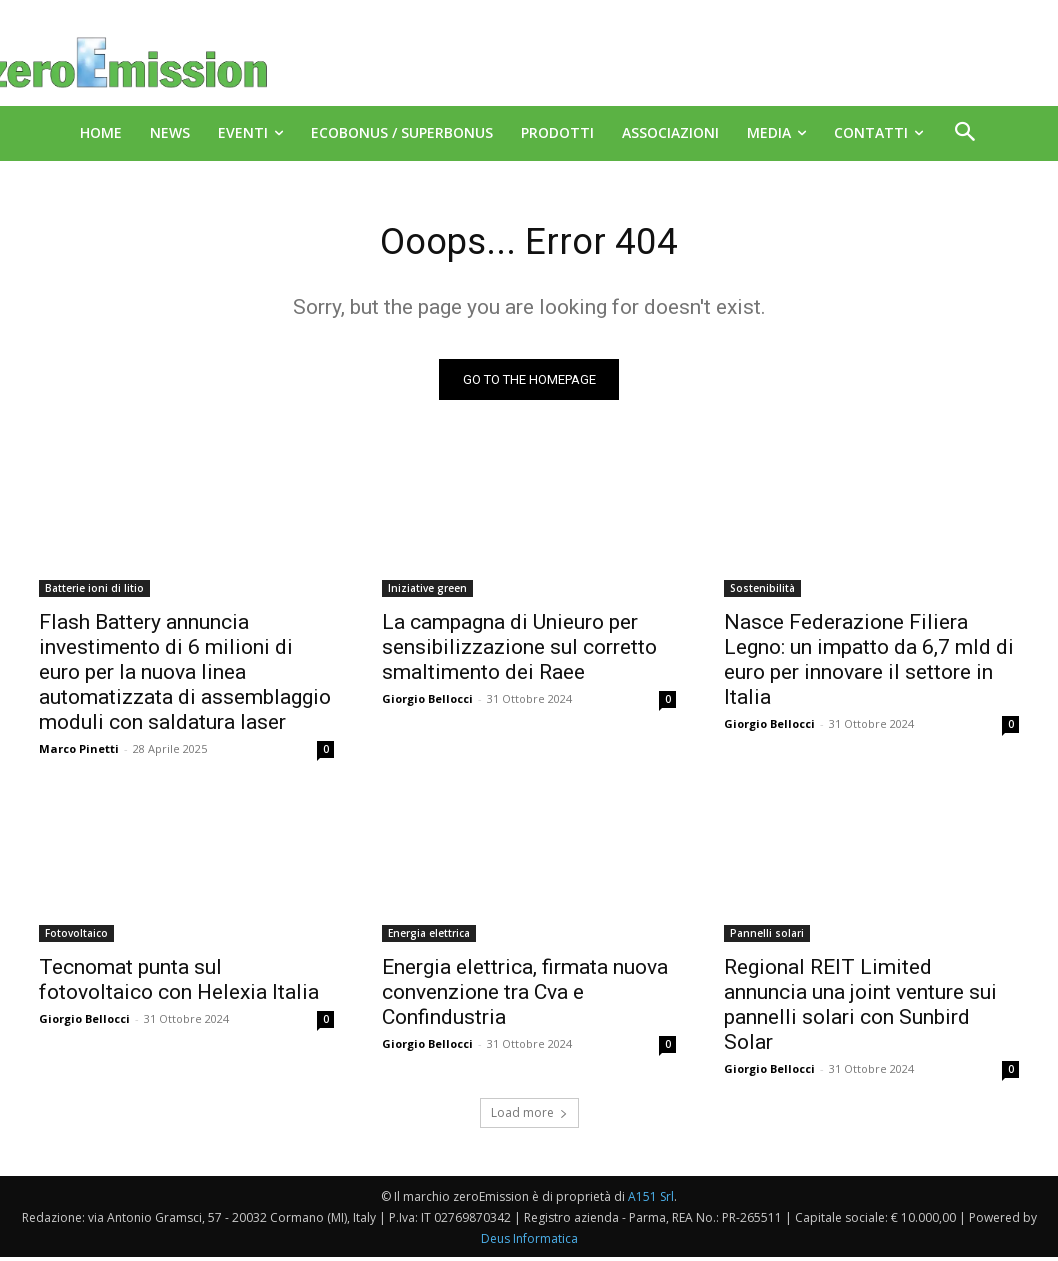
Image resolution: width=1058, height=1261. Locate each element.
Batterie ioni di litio (94, 593)
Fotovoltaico (76, 937)
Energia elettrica (429, 937)
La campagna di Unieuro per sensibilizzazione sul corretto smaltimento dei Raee (519, 652)
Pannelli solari (767, 937)
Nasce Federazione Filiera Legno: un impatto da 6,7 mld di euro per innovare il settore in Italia (869, 664)
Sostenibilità (762, 593)
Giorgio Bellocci (427, 703)
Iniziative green (427, 593)
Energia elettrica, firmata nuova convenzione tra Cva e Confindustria (525, 996)
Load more (529, 1116)
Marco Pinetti (79, 753)
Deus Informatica (529, 1242)
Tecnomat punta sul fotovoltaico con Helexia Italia (179, 983)
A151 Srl (651, 1200)
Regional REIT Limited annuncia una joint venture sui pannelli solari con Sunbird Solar (860, 1008)
